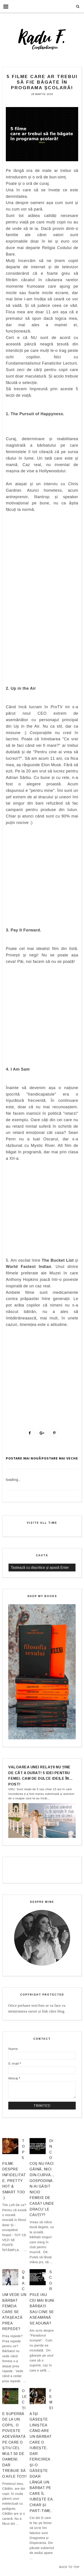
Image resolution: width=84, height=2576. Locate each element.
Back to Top (69, 2567)
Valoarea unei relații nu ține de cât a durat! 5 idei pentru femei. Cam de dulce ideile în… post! (40, 1775)
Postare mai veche (59, 1458)
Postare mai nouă (23, 1458)
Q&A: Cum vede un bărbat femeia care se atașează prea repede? (14, 2300)
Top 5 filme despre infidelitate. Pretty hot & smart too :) (14, 2169)
